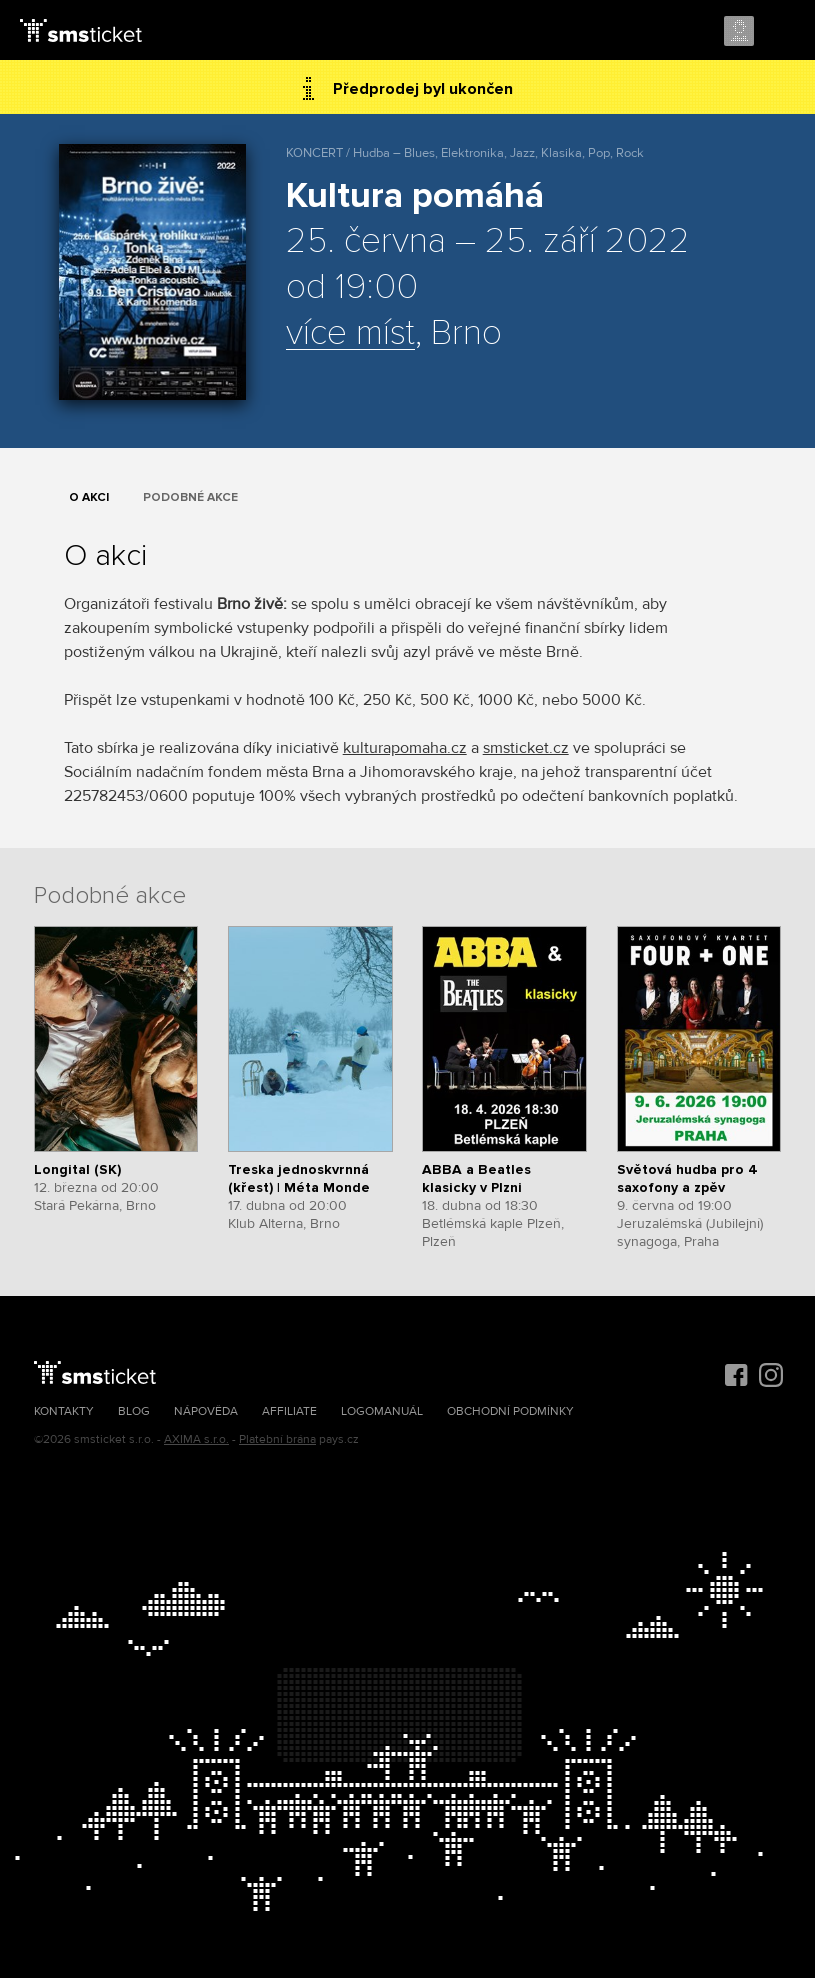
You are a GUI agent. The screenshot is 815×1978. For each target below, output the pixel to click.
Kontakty (64, 1411)
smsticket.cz (526, 748)
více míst (350, 334)
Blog (134, 1411)
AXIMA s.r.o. (196, 1439)
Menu (782, 32)
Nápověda (206, 1411)
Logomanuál (382, 1411)
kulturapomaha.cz (405, 748)
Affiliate (289, 1411)
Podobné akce (190, 497)
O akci (89, 497)
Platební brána (277, 1439)
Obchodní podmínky (510, 1411)
